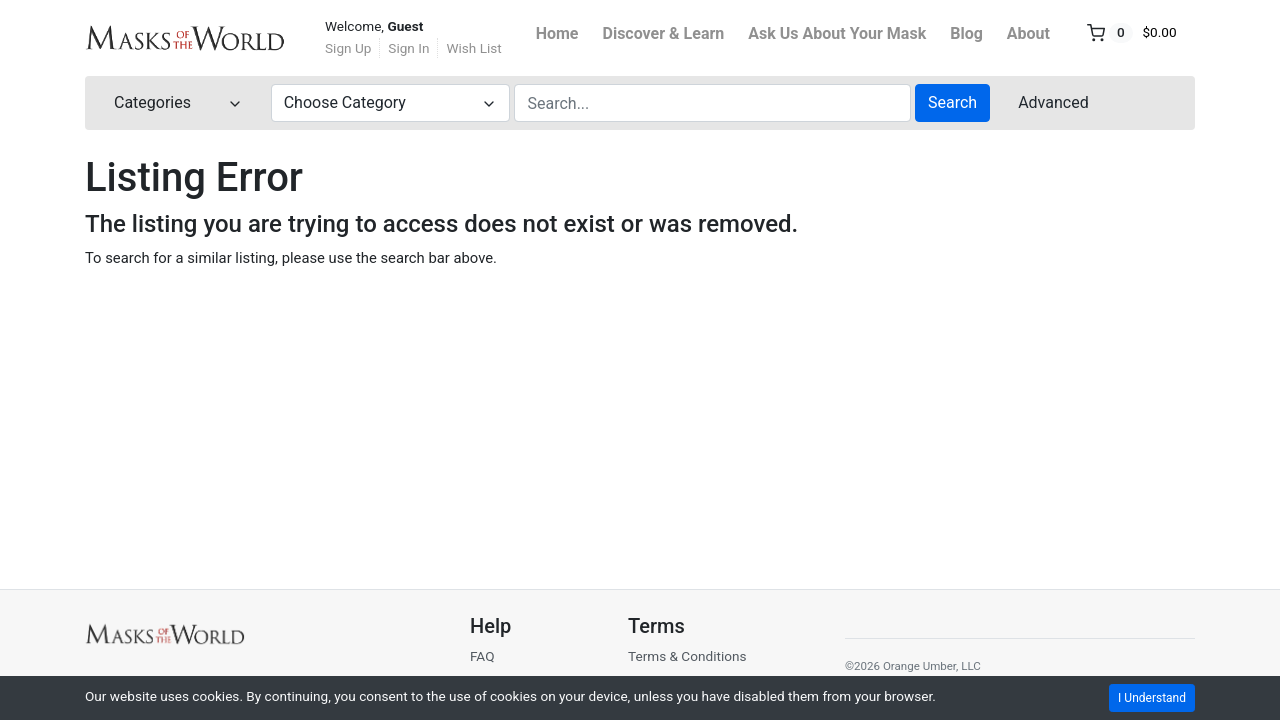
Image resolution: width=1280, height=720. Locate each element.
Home (557, 33)
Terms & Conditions (687, 656)
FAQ (482, 656)
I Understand (1152, 698)
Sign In (408, 48)
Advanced (1053, 102)
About (1028, 33)
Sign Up (348, 48)
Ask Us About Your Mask (837, 33)
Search (952, 102)
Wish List (473, 48)
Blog (966, 33)
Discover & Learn (664, 33)
